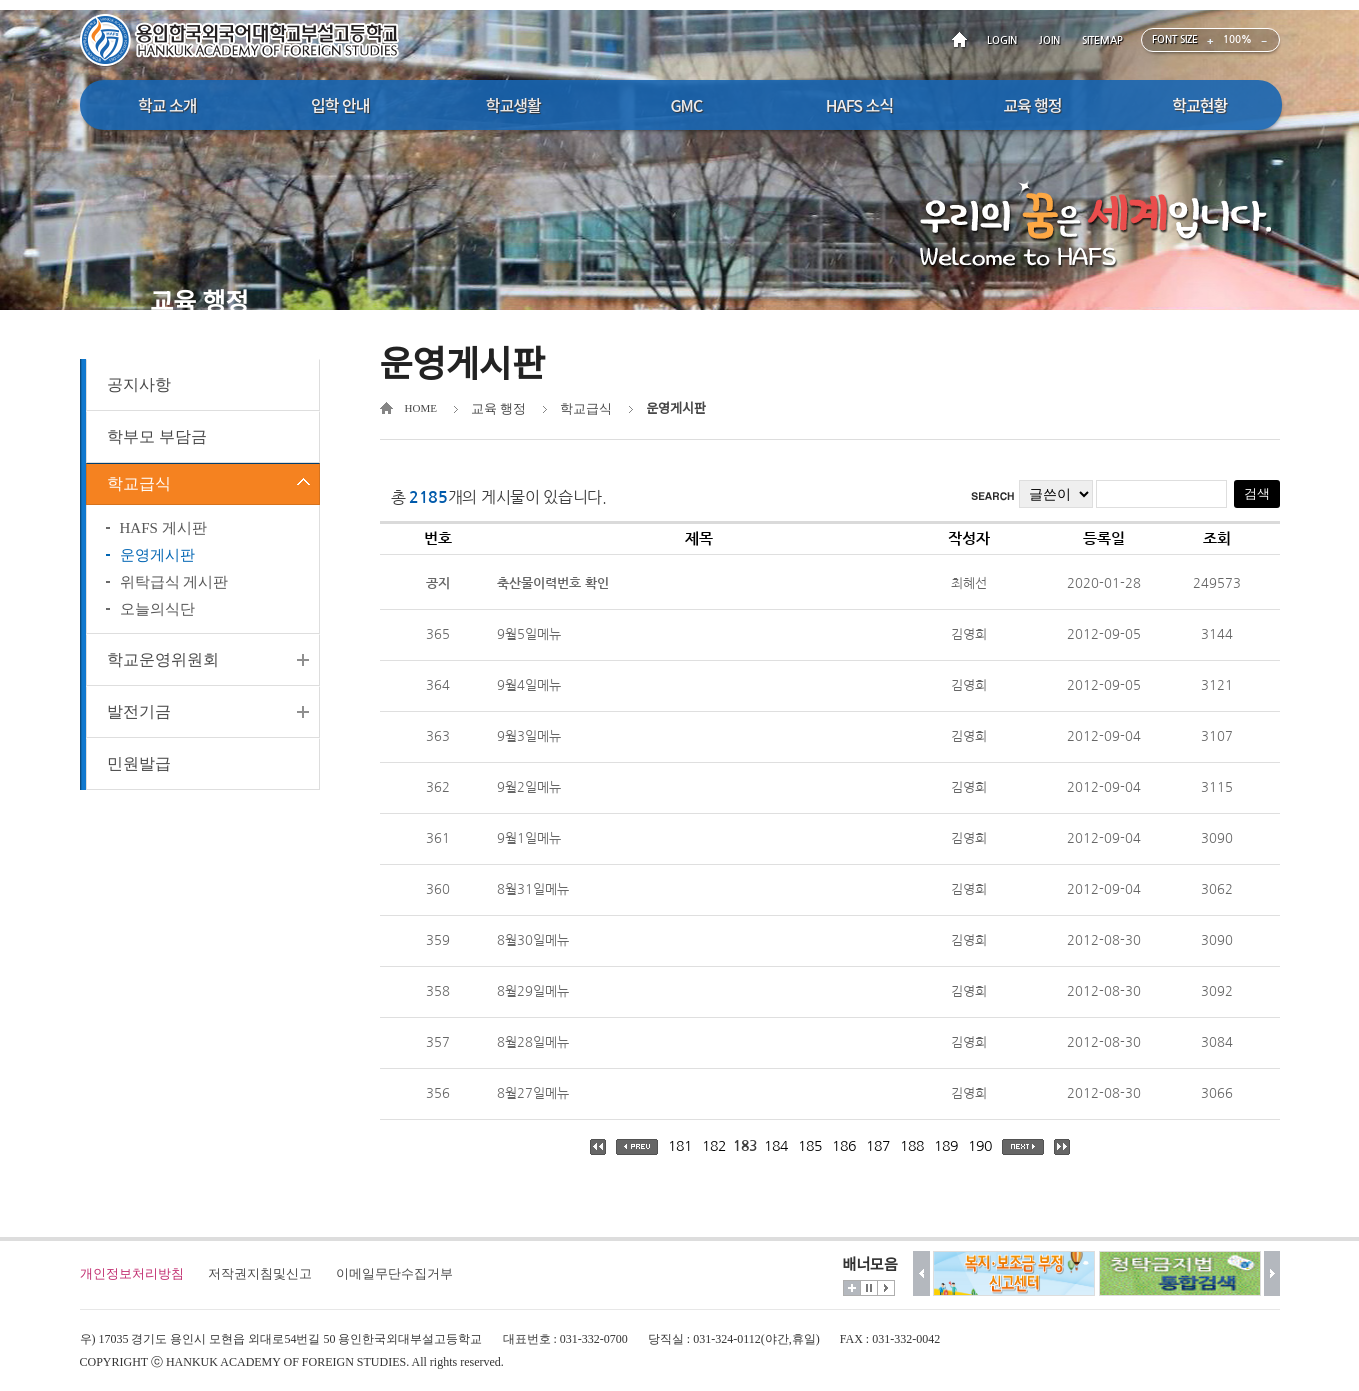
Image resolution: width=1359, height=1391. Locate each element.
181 (680, 1146)
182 (714, 1146)
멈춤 (869, 1288)
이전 (921, 1273)
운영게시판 (157, 565)
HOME (963, 40)
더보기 (852, 1288)
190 (980, 1146)
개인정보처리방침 (132, 1273)
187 (878, 1146)
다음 (1272, 1273)
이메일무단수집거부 (394, 1273)
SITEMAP (1102, 40)
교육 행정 (498, 408)
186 (844, 1146)
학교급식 (139, 488)
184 (776, 1146)
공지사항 (139, 384)
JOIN (1049, 40)
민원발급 (139, 773)
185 (810, 1146)
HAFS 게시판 (163, 538)
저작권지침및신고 (260, 1273)
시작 (886, 1288)
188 (912, 1146)
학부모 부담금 (157, 436)
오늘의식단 (157, 619)
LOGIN (1002, 40)
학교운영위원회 (163, 669)
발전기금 (139, 721)
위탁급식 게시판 (174, 592)
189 (946, 1146)
